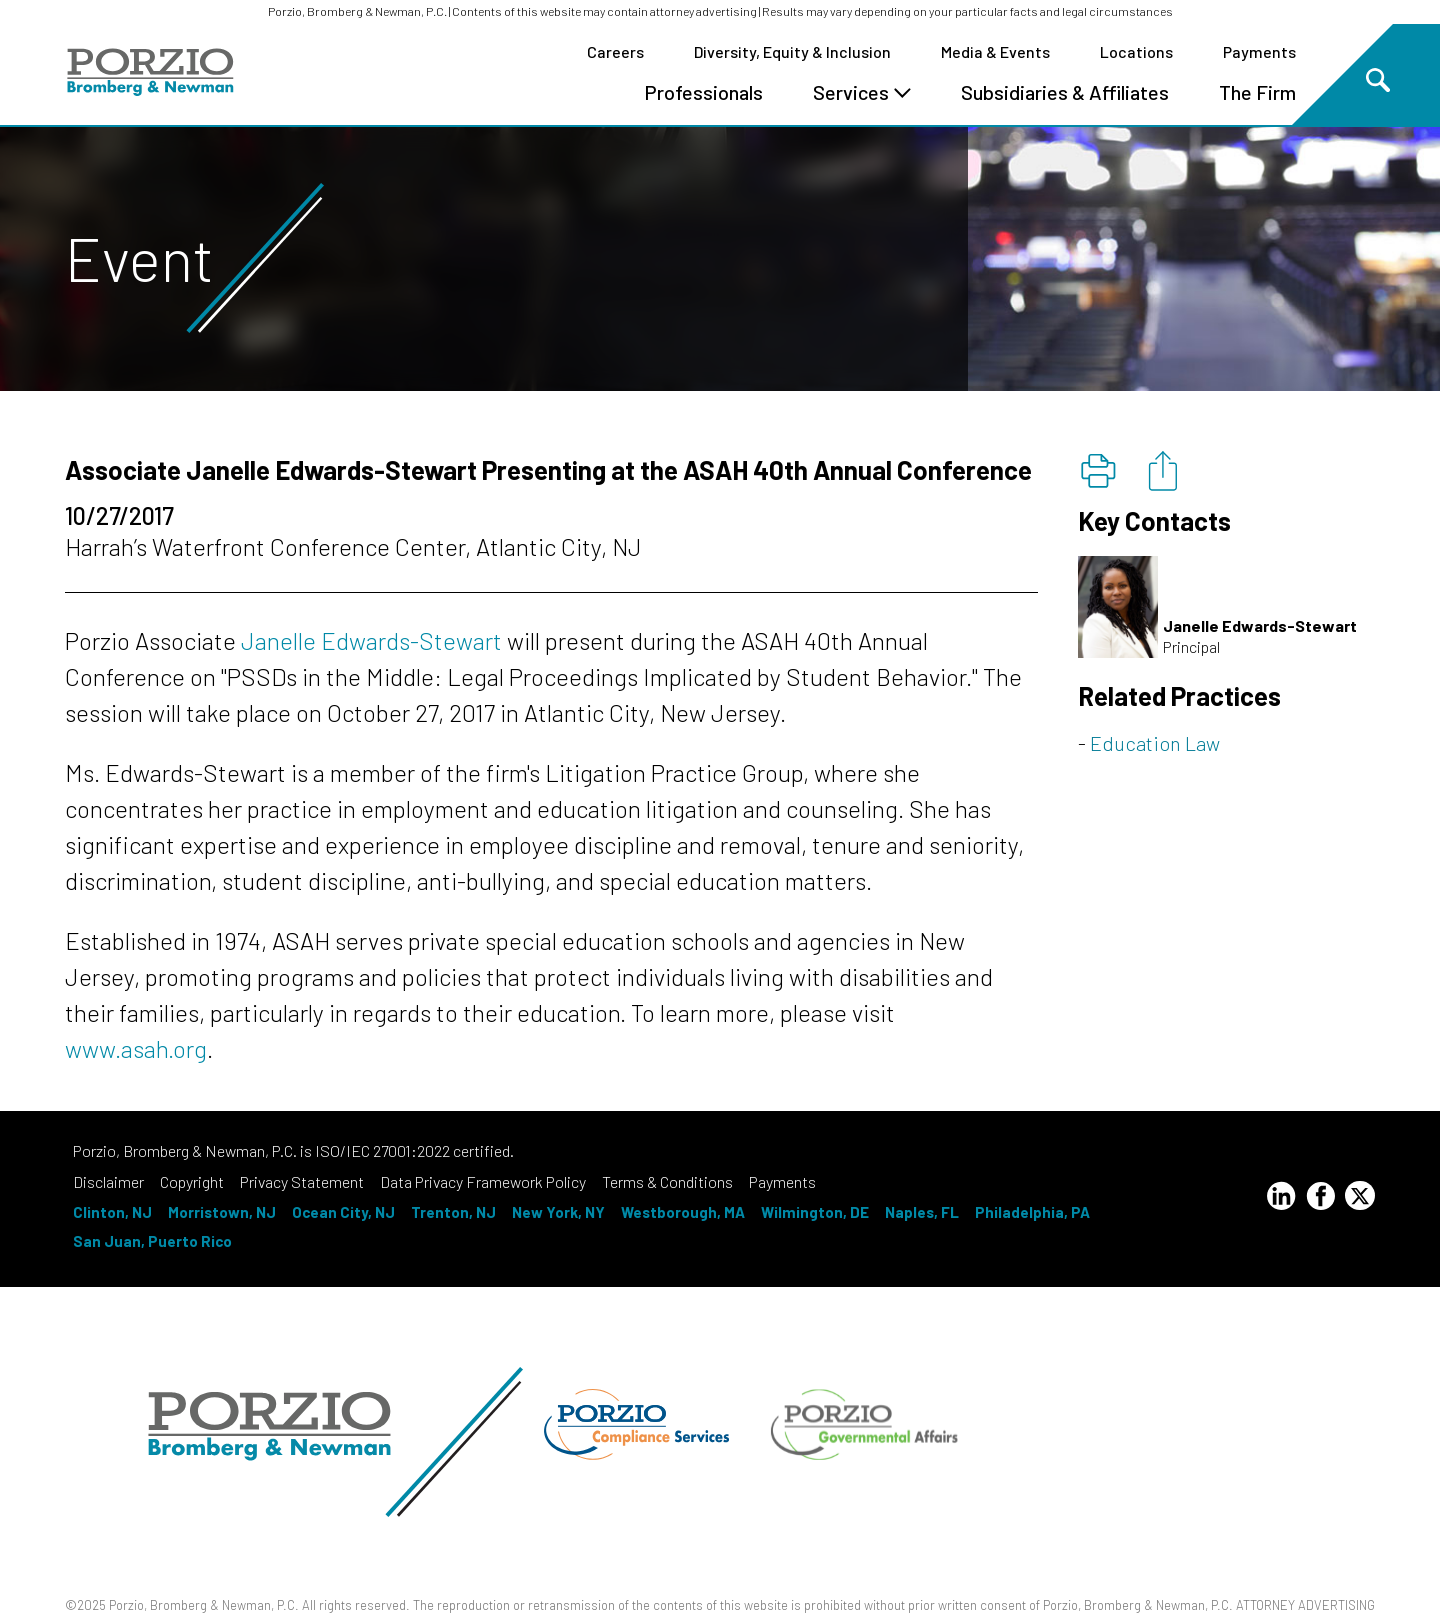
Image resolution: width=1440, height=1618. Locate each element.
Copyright (192, 1181)
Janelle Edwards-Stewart (371, 640)
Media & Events (995, 51)
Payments (1259, 51)
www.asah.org (136, 1048)
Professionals (703, 92)
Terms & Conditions (667, 1181)
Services (862, 92)
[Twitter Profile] (1360, 1195)
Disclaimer (108, 1181)
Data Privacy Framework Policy (483, 1181)
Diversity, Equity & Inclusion (792, 51)
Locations (1136, 51)
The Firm (1257, 92)
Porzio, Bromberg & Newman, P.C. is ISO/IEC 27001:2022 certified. (293, 1150)
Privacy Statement (302, 1181)
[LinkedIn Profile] (1281, 1199)
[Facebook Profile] (1321, 1199)
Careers (615, 51)
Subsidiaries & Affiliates (1065, 92)
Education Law (1155, 743)
